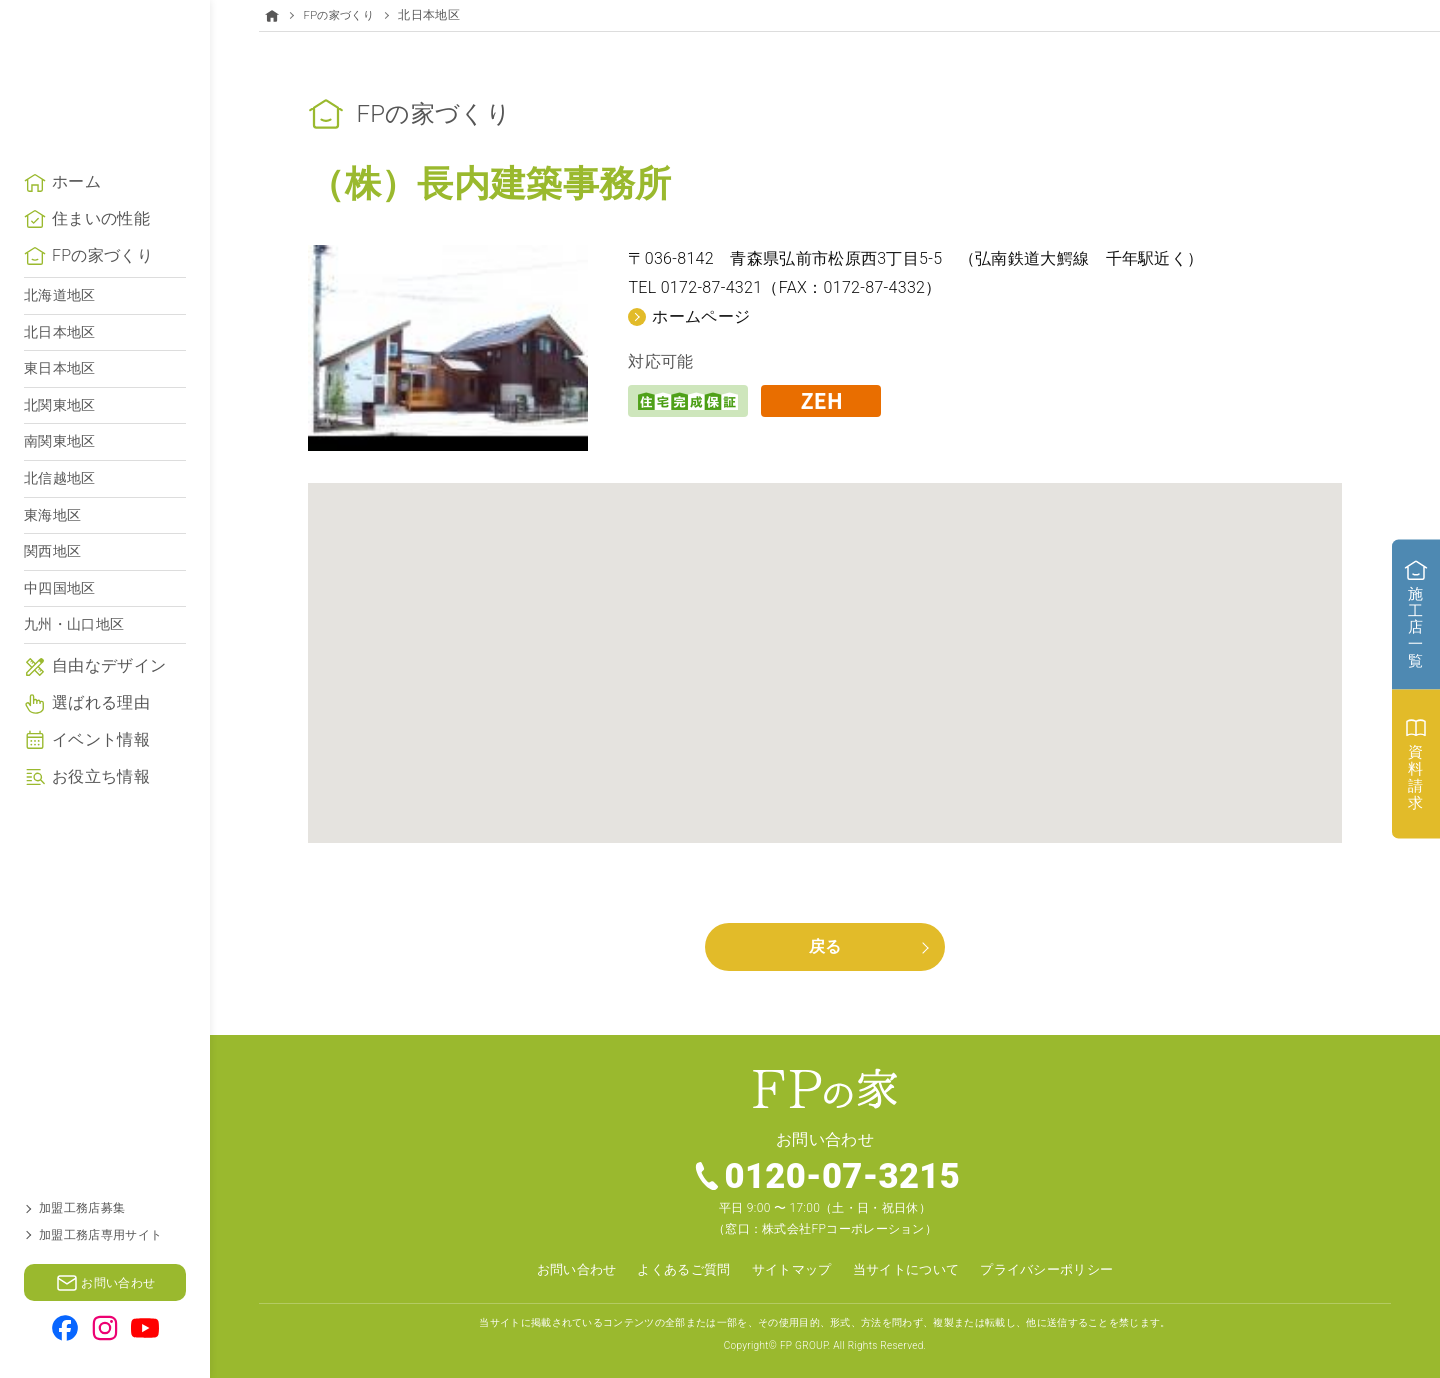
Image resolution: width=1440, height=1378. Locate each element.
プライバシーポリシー (1060, 1269)
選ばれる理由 (101, 738)
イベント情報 (101, 775)
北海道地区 (60, 331)
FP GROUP (804, 1344)
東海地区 (52, 551)
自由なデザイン (109, 701)
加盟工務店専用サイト (100, 1235)
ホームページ (701, 315)
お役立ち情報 (101, 812)
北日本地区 (60, 368)
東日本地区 (60, 404)
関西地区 (52, 587)
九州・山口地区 (74, 660)
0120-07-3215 (843, 1176)
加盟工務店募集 (82, 1208)
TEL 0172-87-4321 (695, 287)
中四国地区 (60, 624)
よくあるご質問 (675, 1269)
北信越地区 (60, 514)
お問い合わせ (561, 1269)
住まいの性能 (101, 254)
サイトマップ (789, 1269)
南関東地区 (60, 477)
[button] (825, 643)
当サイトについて (910, 1269)
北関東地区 (60, 441)
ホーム (76, 217)
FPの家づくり (102, 291)
